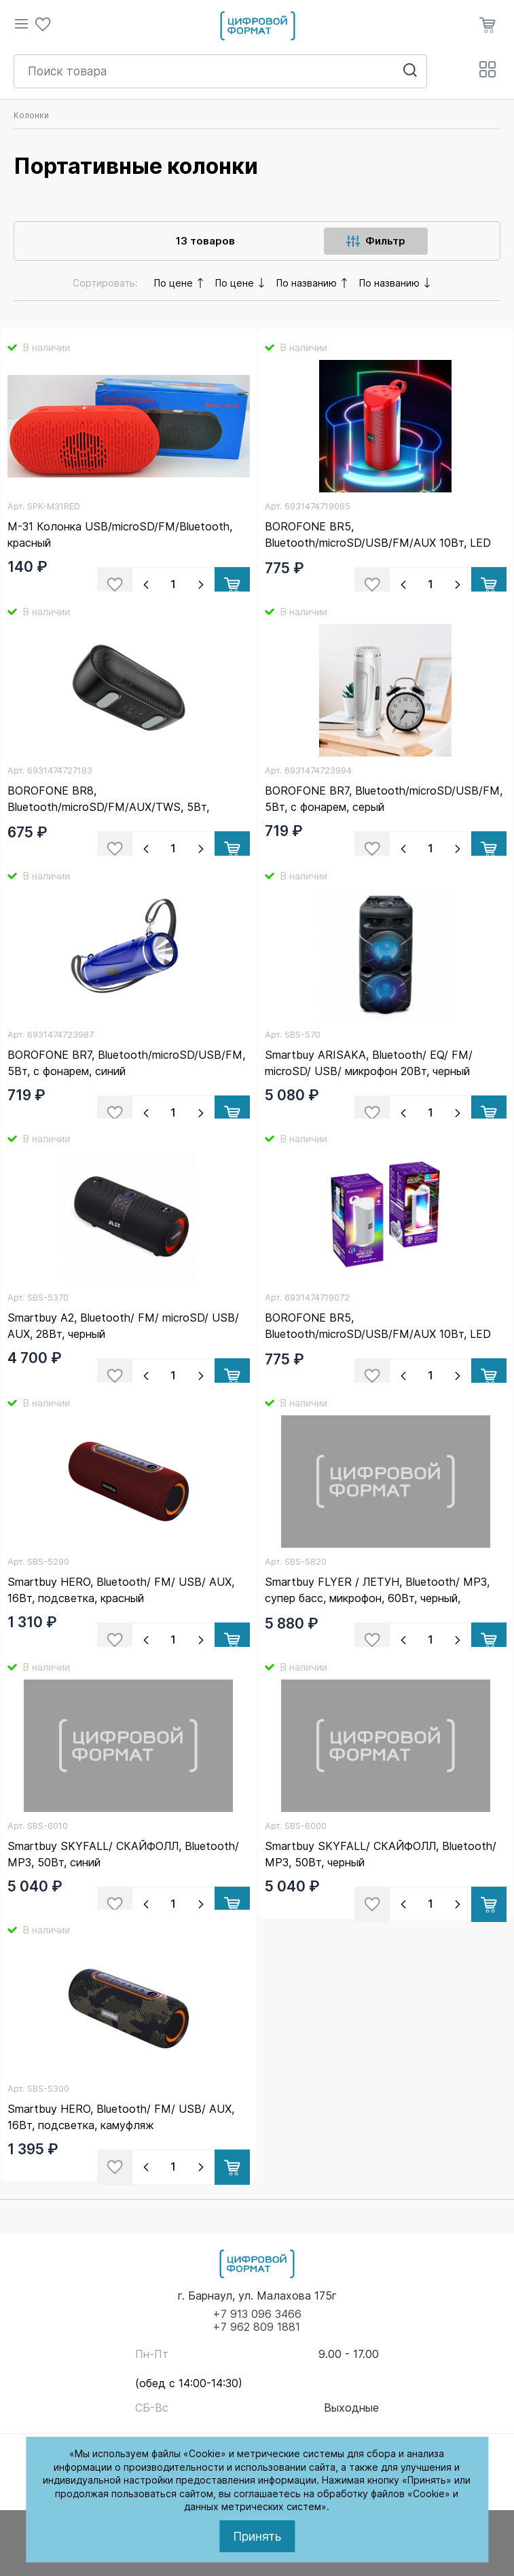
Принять (257, 2536)
